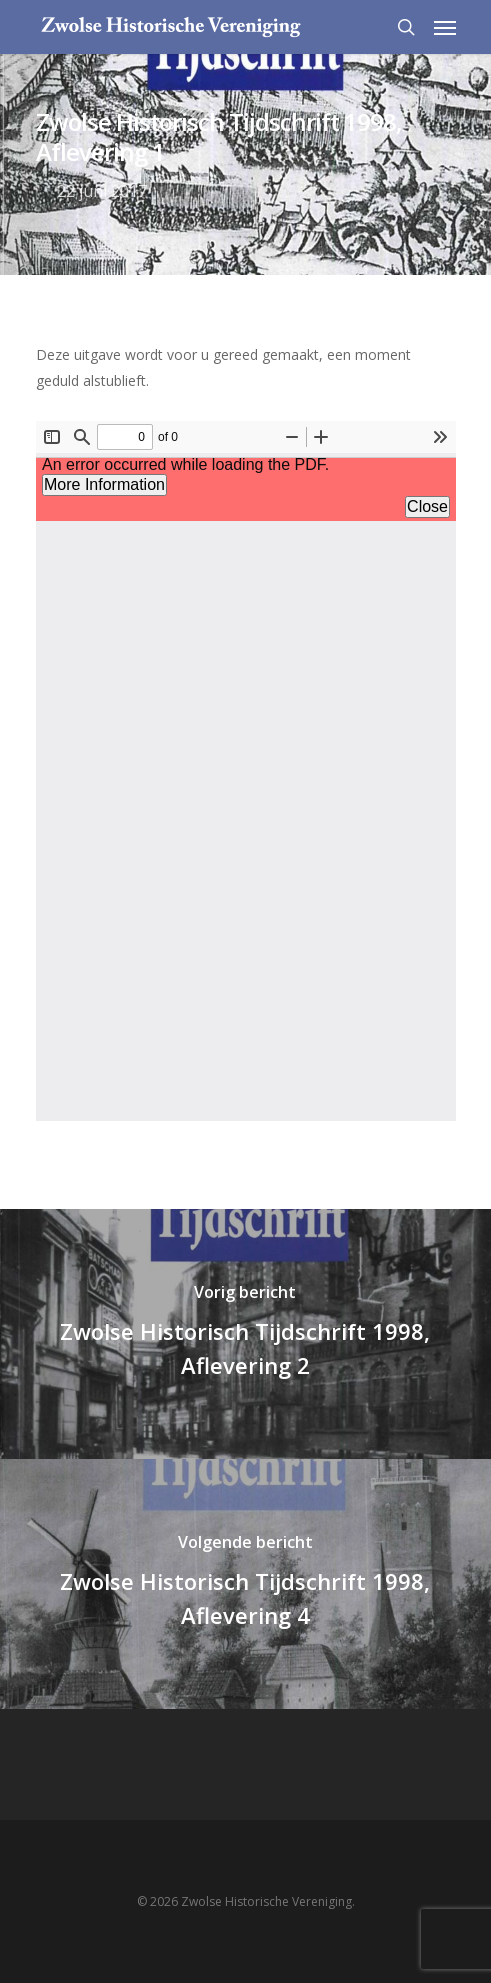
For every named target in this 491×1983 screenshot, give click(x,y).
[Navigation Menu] (445, 27)
